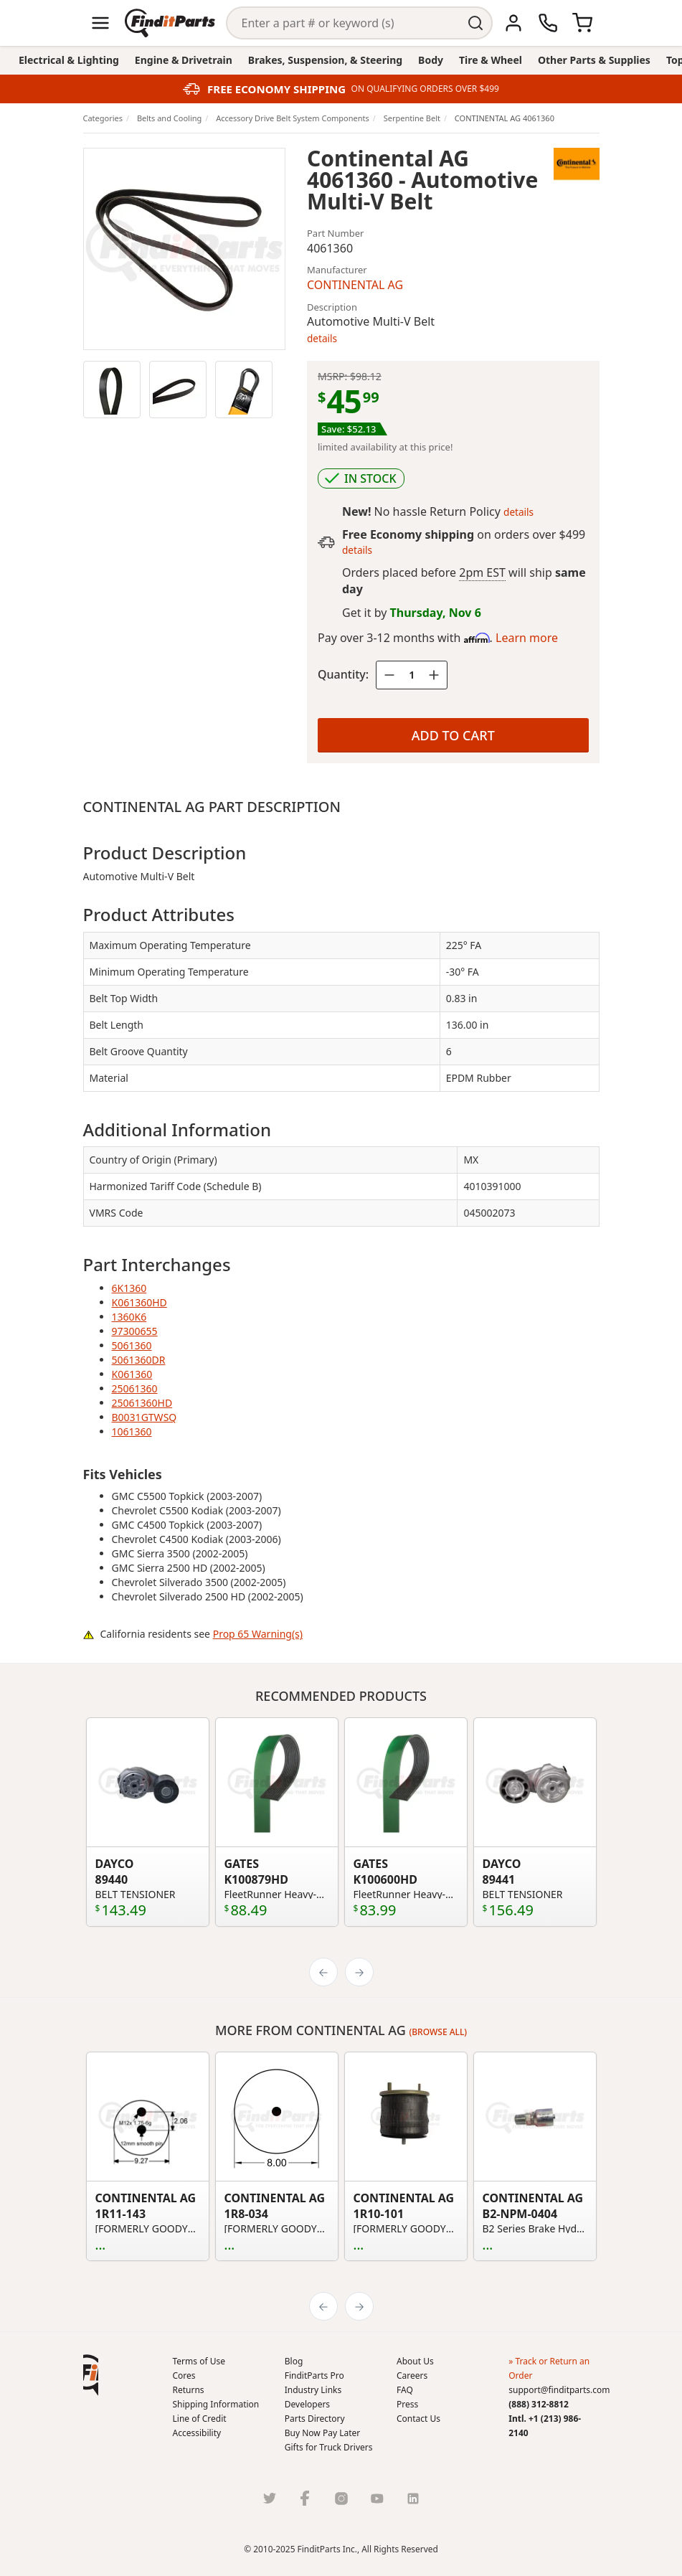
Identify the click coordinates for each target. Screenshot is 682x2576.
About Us (415, 2361)
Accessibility (197, 2433)
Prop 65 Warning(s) (258, 1634)
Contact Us (418, 2418)
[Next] (359, 1972)
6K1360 (129, 1288)
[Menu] (100, 23)
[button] (90, 2375)
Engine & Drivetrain (183, 60)
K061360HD (139, 1302)
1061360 (132, 1431)
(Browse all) (438, 2032)
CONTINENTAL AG (355, 285)
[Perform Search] (476, 22)
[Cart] (582, 23)
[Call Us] (548, 23)
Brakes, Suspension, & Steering (325, 60)
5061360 (132, 1345)
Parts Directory (315, 2418)
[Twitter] (269, 2498)
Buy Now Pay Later (322, 2433)
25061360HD (142, 1403)
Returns (188, 2390)
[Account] (513, 23)
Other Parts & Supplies (594, 60)
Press (407, 2404)
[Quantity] (411, 675)
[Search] (343, 23)
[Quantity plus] (434, 675)
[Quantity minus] (389, 675)
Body (430, 60)
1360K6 (129, 1317)
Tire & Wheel (490, 60)
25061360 (135, 1388)
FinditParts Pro (314, 2375)
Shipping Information (216, 2404)
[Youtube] (377, 2498)
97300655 (135, 1331)
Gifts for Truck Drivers (329, 2447)
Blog (294, 2361)
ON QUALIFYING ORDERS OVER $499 (425, 89)
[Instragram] (341, 2498)
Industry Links (313, 2390)
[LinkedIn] (413, 2498)
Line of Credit (200, 2418)
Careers (412, 2375)
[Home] (170, 23)
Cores (184, 2375)
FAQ (405, 2390)
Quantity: (343, 674)
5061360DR (139, 1360)
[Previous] (323, 1972)
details (322, 338)
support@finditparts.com (559, 2390)
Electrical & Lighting (69, 60)
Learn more (527, 638)
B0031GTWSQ (144, 1417)
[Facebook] (305, 2498)
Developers (307, 2404)
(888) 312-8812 (538, 2404)
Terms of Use (199, 2361)
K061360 (132, 1374)
